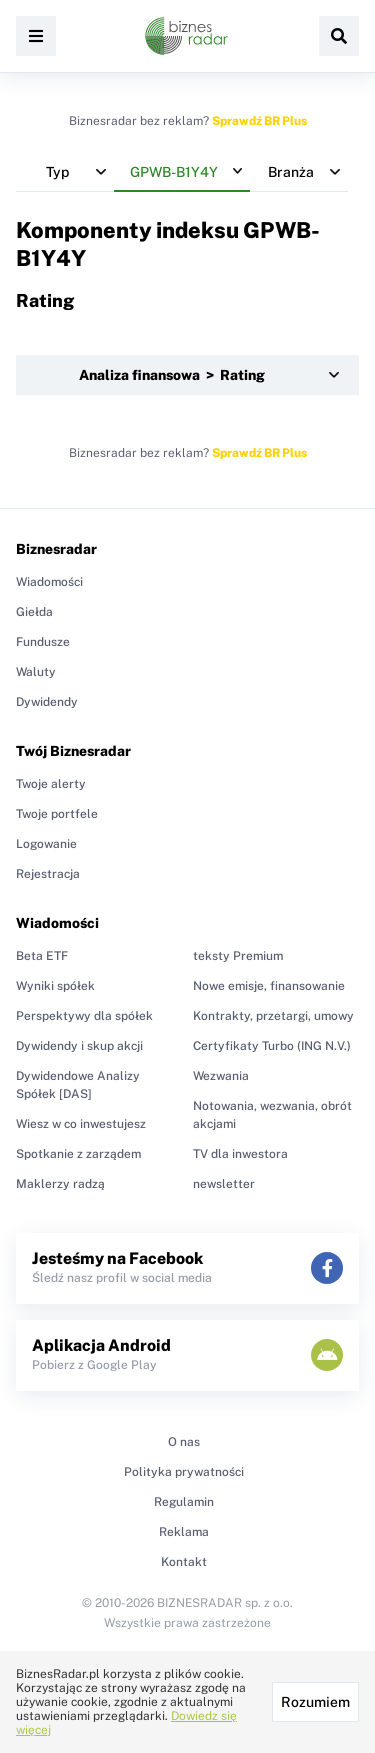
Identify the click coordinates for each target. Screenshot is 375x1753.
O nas (184, 1442)
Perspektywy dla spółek (84, 1016)
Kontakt (184, 1562)
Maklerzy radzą (60, 1184)
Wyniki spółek (55, 986)
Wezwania (221, 1076)
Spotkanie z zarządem (78, 1154)
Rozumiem (315, 1702)
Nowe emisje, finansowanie (269, 986)
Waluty (36, 672)
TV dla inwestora (240, 1154)
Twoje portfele (57, 814)
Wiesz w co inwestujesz (81, 1124)
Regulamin (184, 1502)
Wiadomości (49, 582)
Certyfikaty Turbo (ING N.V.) (272, 1046)
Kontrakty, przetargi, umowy (273, 1016)
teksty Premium (238, 956)
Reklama (184, 1532)
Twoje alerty (51, 784)
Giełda (34, 612)
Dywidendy (47, 702)
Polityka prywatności (184, 1472)
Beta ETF (42, 956)
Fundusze (43, 642)
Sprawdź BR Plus (259, 121)
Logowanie (46, 844)
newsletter (224, 1184)
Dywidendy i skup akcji (79, 1046)
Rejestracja (48, 874)
